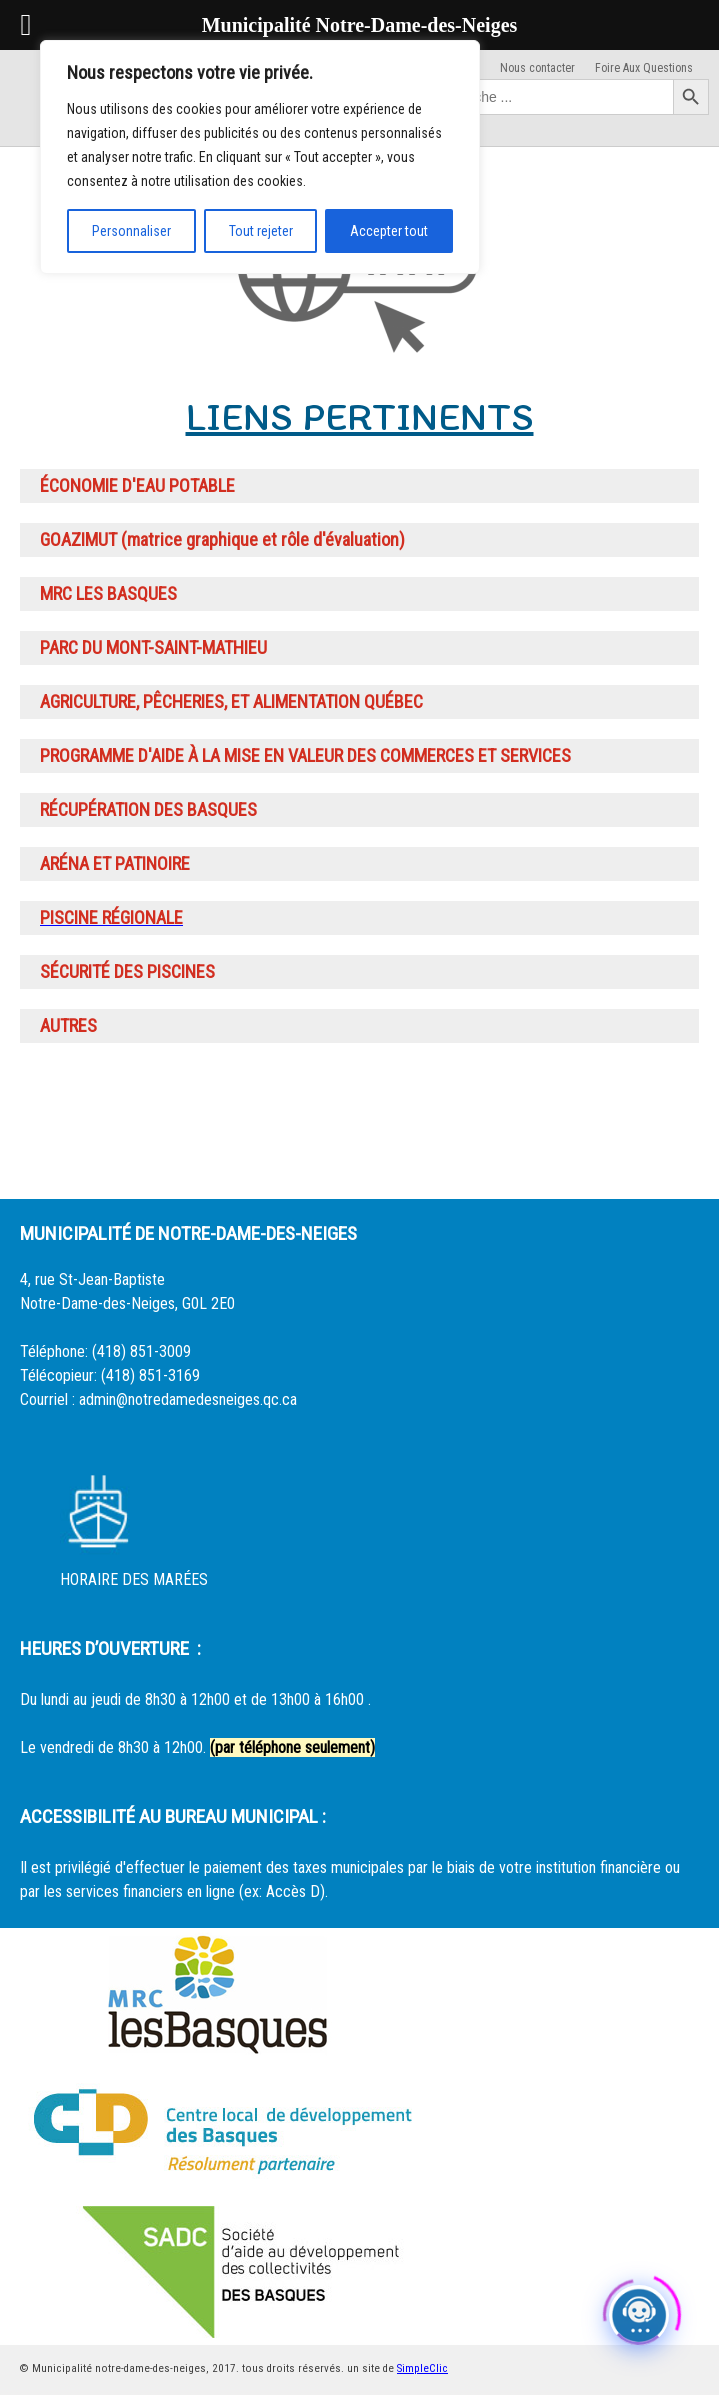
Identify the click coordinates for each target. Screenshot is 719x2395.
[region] (260, 157)
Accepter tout (389, 231)
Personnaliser (131, 231)
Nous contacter (537, 68)
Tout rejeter (261, 231)
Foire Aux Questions (644, 68)
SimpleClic (422, 2368)
